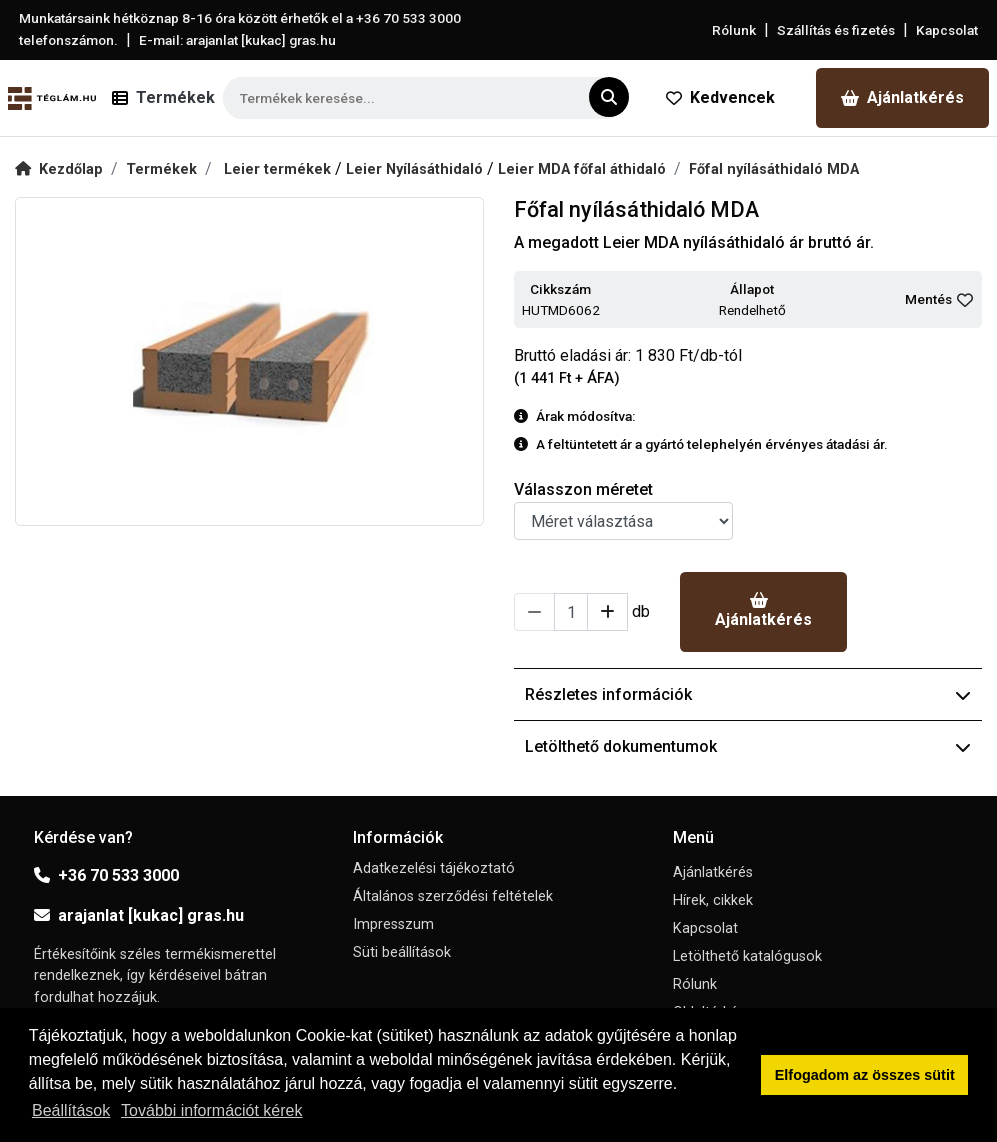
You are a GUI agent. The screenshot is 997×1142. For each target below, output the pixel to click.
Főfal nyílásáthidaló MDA (774, 169)
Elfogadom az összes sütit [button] (865, 1075)
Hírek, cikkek (713, 900)
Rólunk (734, 30)
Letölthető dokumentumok (748, 746)
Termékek (161, 169)
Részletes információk (748, 694)
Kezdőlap (59, 169)
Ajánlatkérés (902, 97)
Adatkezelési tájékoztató (434, 868)
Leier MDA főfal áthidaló (582, 169)
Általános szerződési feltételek (453, 896)
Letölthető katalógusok (747, 956)
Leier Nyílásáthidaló (416, 169)
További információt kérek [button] (211, 1110)
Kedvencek (720, 97)
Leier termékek (279, 169)
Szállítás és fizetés (836, 30)
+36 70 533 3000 (106, 875)
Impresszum (393, 924)
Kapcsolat (947, 30)
